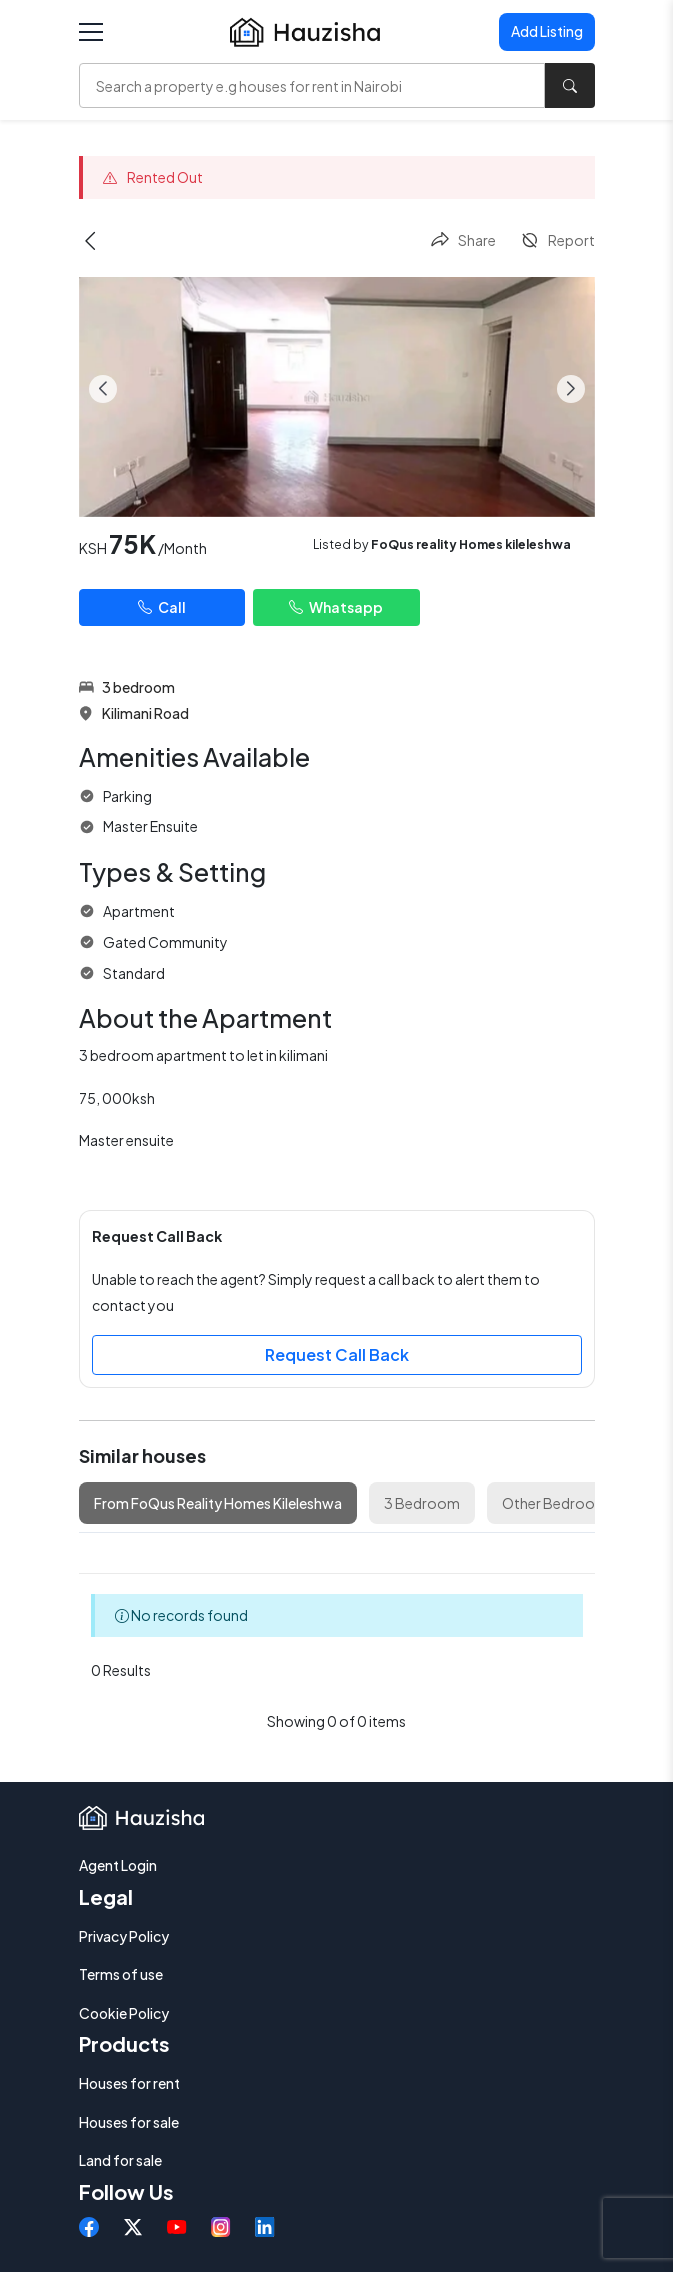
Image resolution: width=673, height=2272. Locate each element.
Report (557, 240)
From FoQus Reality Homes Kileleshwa (218, 1503)
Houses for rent (129, 2083)
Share (463, 240)
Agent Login (118, 1865)
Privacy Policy (124, 1936)
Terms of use (121, 1974)
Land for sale (120, 2160)
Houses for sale (129, 2122)
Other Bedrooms (558, 1503)
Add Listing (547, 31)
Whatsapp (336, 607)
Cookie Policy (124, 2013)
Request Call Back (337, 1354)
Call (162, 607)
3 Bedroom (422, 1503)
